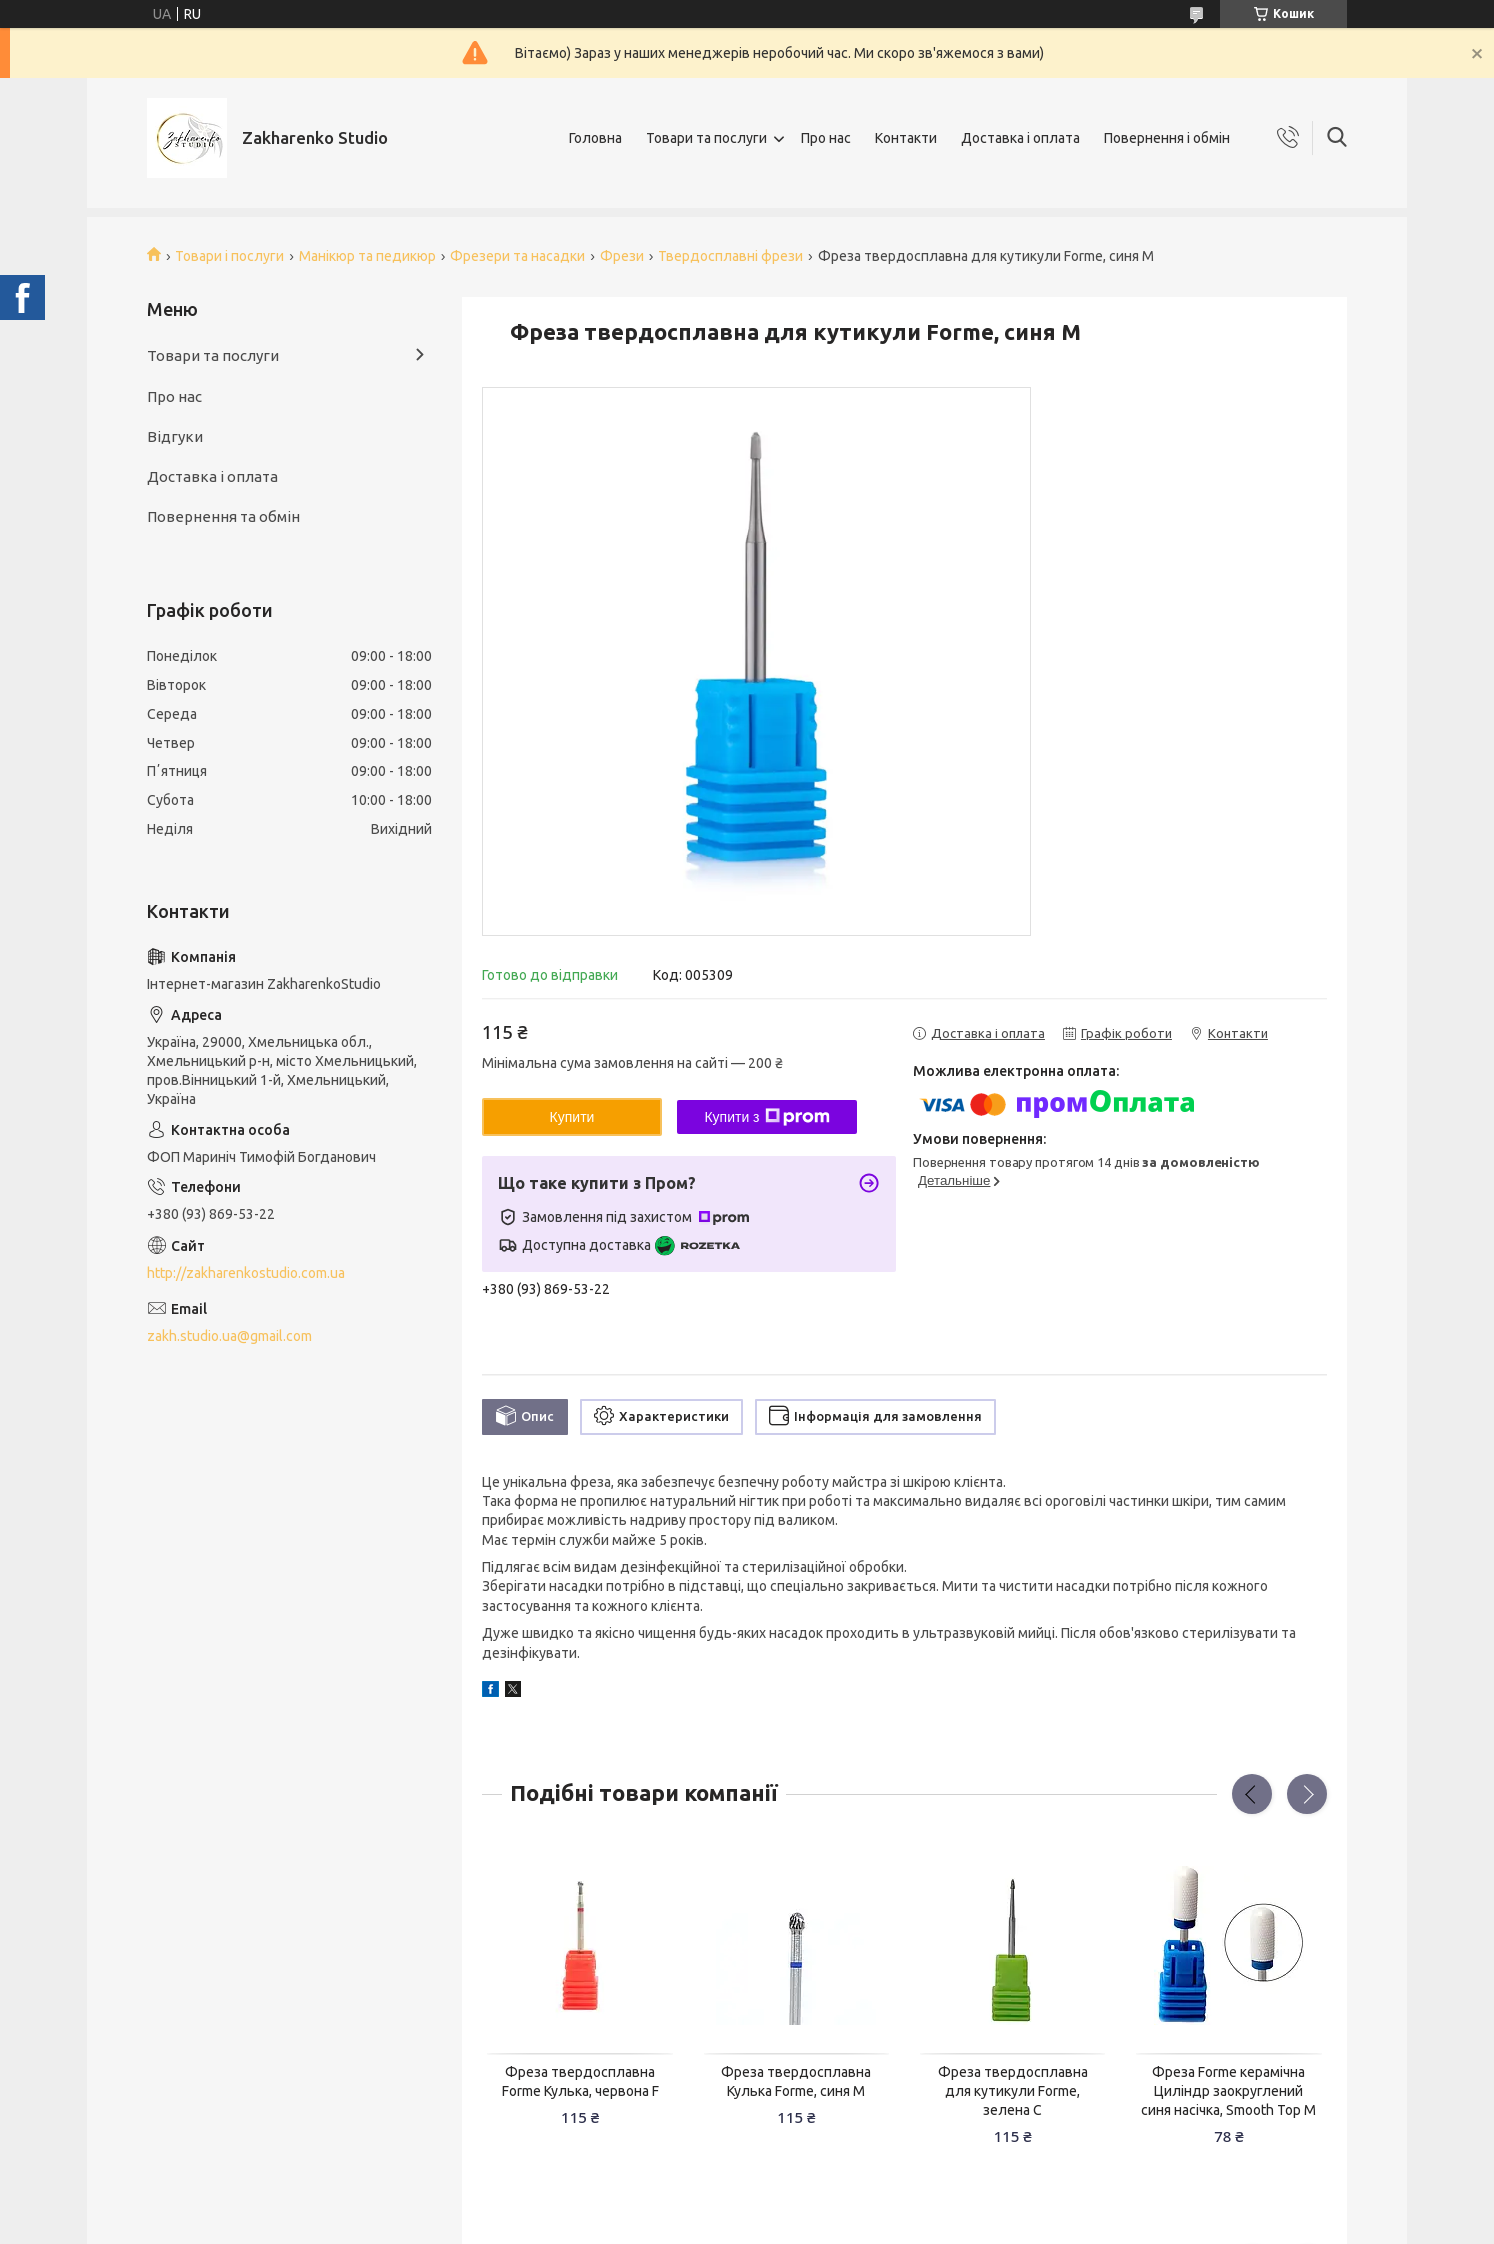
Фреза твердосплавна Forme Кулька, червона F (580, 2081)
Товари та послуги (706, 138)
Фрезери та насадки (517, 256)
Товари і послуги (229, 256)
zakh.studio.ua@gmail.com (229, 1336)
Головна (595, 138)
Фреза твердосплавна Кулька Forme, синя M (796, 2081)
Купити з (766, 1117)
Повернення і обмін (1167, 138)
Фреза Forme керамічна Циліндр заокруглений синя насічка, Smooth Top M (1228, 2091)
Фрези (622, 256)
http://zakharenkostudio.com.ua (246, 1273)
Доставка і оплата (1020, 138)
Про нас (826, 138)
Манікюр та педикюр (367, 256)
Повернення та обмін (223, 516)
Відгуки (175, 436)
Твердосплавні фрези (730, 256)
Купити (572, 1117)
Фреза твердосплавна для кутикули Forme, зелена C (1013, 2091)
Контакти (906, 138)
